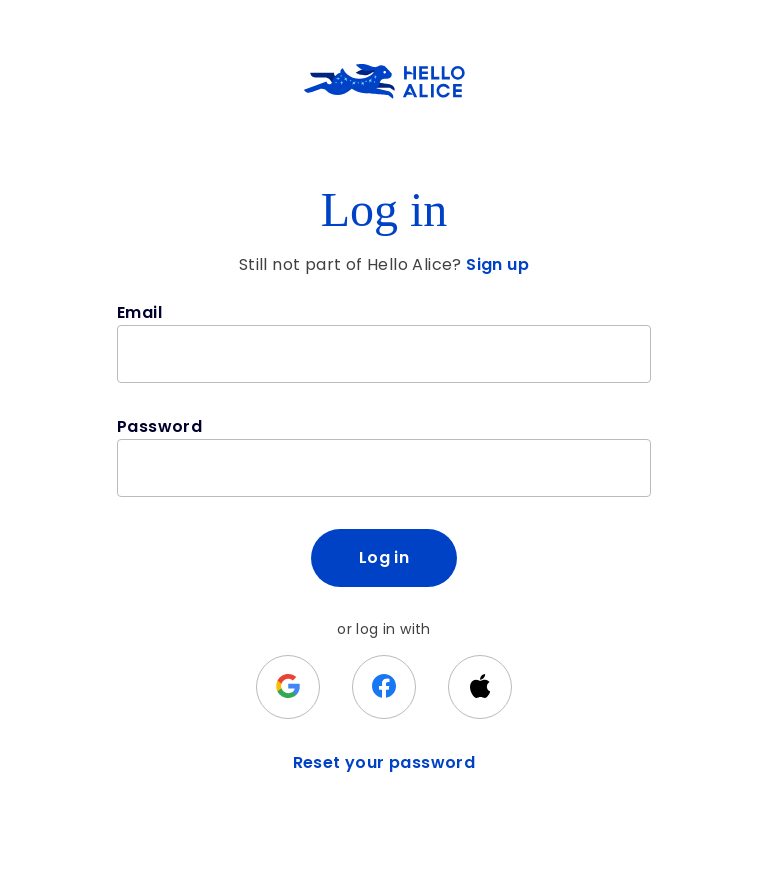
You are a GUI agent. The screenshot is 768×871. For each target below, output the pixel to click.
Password (159, 426)
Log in (384, 557)
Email (139, 312)
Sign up (497, 264)
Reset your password (384, 762)
